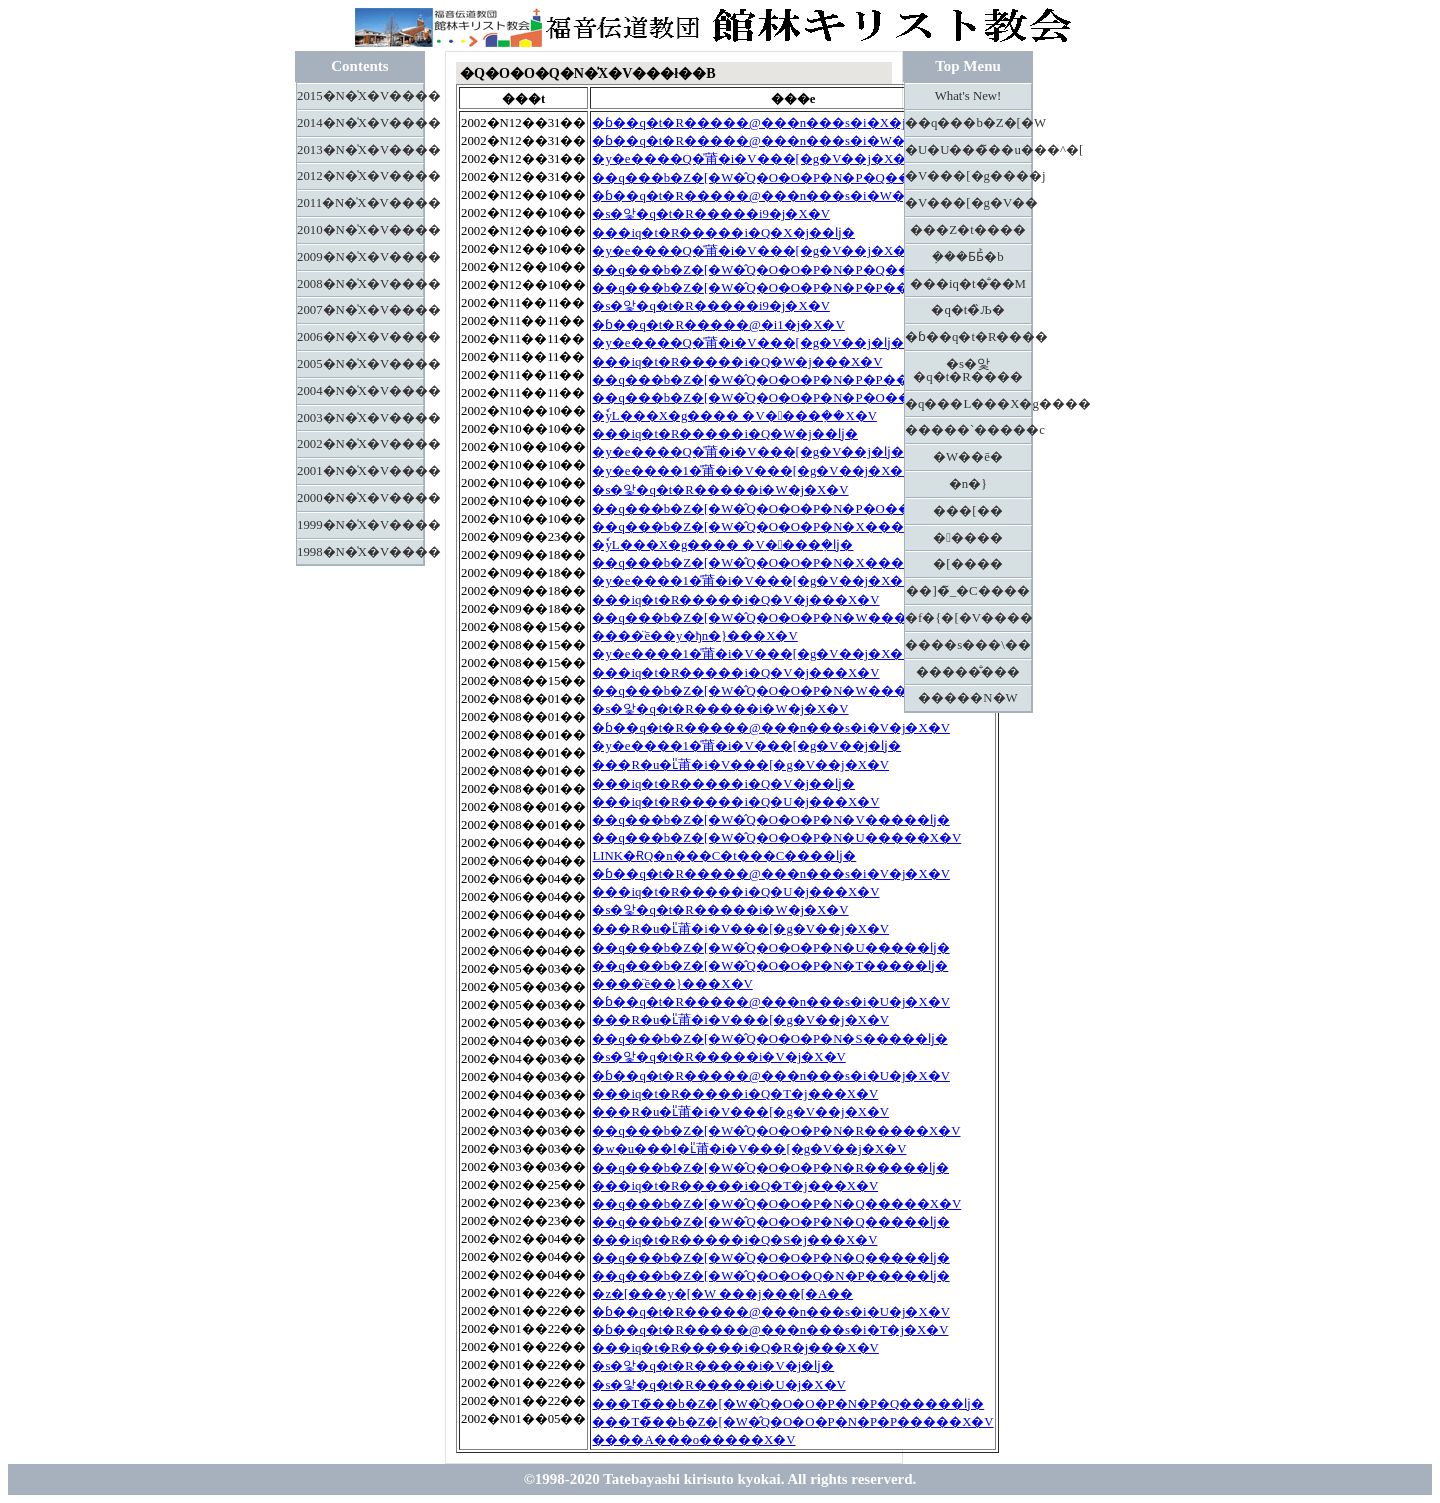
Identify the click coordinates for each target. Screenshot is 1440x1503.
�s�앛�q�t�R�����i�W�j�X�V (720, 490)
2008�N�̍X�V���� (360, 284)
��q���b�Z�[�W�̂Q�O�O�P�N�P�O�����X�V (786, 398)
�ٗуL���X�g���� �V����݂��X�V (734, 416)
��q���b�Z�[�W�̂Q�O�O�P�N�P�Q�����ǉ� (780, 270)
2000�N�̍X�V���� (360, 498)
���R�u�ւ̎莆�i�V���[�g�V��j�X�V (740, 765)
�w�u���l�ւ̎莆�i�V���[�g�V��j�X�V (749, 1149)
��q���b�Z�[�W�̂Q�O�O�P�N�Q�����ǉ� (770, 1222)
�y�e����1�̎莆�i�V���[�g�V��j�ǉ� (746, 746)
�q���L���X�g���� (968, 404)
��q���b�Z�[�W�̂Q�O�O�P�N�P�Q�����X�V (786, 178)
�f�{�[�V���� (968, 618)
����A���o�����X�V (693, 1440)
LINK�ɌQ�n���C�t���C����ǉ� (724, 856)
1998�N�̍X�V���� (360, 552)
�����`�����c (968, 430)
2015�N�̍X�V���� (360, 96)
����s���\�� (968, 645)
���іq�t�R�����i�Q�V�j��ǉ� (723, 784)
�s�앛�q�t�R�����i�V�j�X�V (718, 1057)
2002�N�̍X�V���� (360, 444)
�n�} (968, 484)
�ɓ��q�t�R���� (968, 337)
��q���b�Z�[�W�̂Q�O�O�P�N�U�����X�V (776, 838)
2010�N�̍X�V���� (360, 230)
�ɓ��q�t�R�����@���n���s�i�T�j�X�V (770, 1330)
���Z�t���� (967, 230)
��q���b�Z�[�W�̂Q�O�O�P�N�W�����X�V (778, 618)
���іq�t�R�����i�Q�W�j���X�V (737, 362)
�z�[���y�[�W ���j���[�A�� (722, 1294)
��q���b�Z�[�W (968, 123)
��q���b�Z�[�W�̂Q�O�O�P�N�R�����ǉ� (770, 1168)
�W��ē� (968, 457)
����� (968, 538)
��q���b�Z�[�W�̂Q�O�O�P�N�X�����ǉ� (770, 563)
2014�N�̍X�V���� (360, 123)
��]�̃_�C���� (967, 591)
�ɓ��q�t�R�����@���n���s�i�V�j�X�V (771, 728)
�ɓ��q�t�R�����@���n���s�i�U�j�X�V (771, 1002)
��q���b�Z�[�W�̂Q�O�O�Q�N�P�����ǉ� (770, 1276)
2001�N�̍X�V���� (360, 471)
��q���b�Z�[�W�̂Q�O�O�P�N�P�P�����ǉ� (779, 380)
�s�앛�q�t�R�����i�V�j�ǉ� (713, 1366)
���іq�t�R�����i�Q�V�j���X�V (735, 600)
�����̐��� (968, 672)
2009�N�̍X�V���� (360, 257)
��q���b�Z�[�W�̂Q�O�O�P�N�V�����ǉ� (770, 820)
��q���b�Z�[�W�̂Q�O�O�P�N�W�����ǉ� (772, 691)
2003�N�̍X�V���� (360, 418)
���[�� (967, 511)
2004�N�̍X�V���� (360, 391)
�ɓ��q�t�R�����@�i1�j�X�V (718, 325)
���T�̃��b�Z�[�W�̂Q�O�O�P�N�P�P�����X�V (792, 1422)
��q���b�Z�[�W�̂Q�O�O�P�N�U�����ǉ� (770, 948)
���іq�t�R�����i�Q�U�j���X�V (735, 802)
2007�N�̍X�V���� (360, 310)
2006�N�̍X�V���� (360, 337)
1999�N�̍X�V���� (360, 525)
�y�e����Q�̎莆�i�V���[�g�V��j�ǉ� (748, 343)
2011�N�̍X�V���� (360, 203)
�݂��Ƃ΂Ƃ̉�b (967, 257)
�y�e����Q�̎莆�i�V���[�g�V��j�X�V (753, 159)
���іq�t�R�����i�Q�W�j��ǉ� (724, 434)
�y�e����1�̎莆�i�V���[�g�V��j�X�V (752, 471)
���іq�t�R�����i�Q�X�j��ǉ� (723, 233)
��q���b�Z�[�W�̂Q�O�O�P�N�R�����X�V (776, 1131)
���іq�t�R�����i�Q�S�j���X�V (734, 1240)
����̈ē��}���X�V (672, 984)
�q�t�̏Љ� (967, 310)
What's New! (968, 96)
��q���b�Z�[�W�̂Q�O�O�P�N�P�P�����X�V (785, 288)
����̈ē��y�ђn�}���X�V (694, 636)
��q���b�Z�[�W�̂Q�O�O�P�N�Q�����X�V (776, 1204)
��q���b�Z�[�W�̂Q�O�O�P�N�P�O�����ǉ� (780, 509)
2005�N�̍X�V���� (360, 364)
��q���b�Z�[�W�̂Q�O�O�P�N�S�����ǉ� (769, 1039)
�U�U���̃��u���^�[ (968, 150)
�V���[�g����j (968, 176)
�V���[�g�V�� (968, 203)
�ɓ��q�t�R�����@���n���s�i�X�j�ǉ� (765, 123)
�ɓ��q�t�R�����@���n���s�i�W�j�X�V (772, 141)
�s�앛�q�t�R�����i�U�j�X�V (718, 1385)
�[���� (967, 564)
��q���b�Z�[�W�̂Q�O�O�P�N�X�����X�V (776, 527)
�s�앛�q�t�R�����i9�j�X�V (710, 214)
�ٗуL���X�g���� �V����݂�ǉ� (722, 545)
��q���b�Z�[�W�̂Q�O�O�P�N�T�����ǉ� (770, 966)
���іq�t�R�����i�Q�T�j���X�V (735, 1094)
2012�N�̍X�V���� (360, 176)
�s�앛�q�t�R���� (968, 370)
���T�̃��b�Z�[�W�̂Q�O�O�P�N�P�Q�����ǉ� (788, 1404)
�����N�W (967, 698)
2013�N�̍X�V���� (360, 150)
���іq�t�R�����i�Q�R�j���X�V (735, 1348)
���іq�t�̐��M (968, 284)
